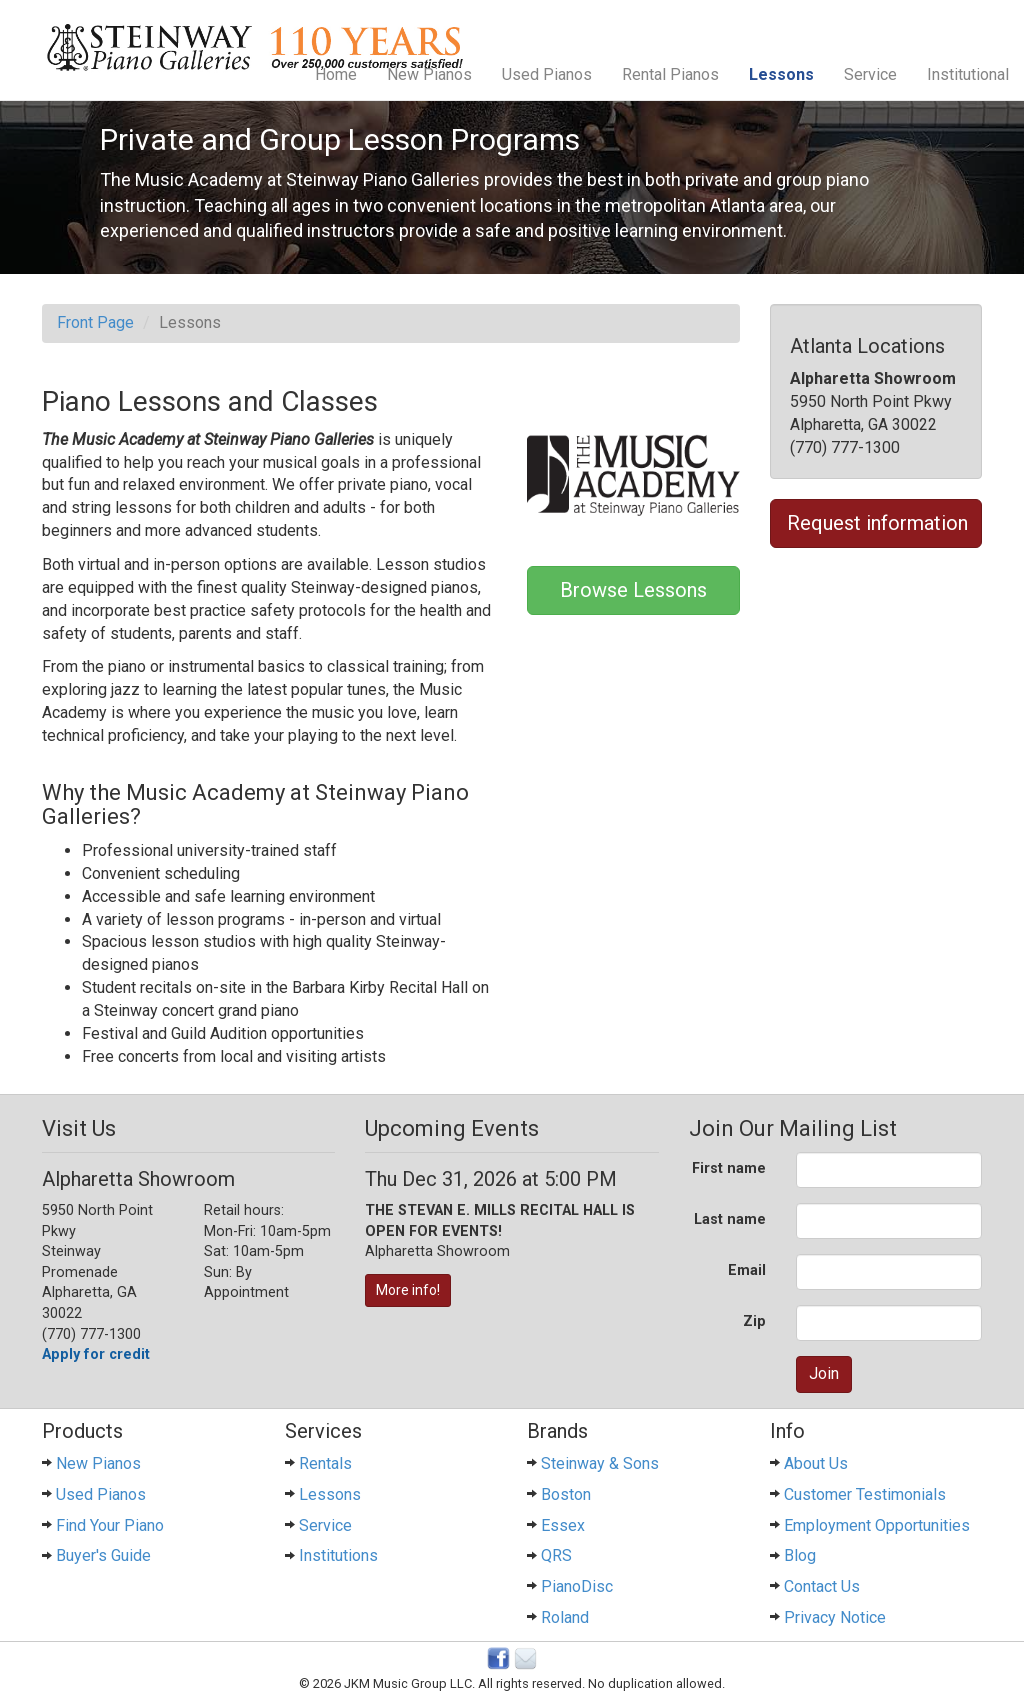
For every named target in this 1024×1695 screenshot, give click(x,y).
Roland (565, 1617)
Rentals (325, 1463)
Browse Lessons (633, 590)
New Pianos (429, 74)
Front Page (95, 322)
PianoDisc (577, 1586)
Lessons (330, 1494)
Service (870, 74)
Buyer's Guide (103, 1555)
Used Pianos (547, 74)
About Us (816, 1463)
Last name (730, 1219)
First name (729, 1168)
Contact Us (822, 1586)
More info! (408, 1290)
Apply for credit (96, 1354)
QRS (556, 1555)
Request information (877, 523)
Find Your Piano (110, 1525)
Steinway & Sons (600, 1463)
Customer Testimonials (865, 1494)
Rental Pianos (670, 74)
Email (747, 1270)
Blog (800, 1555)
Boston (566, 1494)
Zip (754, 1321)
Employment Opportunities (877, 1525)
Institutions (338, 1555)
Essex (563, 1525)
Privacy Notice (835, 1617)
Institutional (968, 74)
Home (336, 74)
